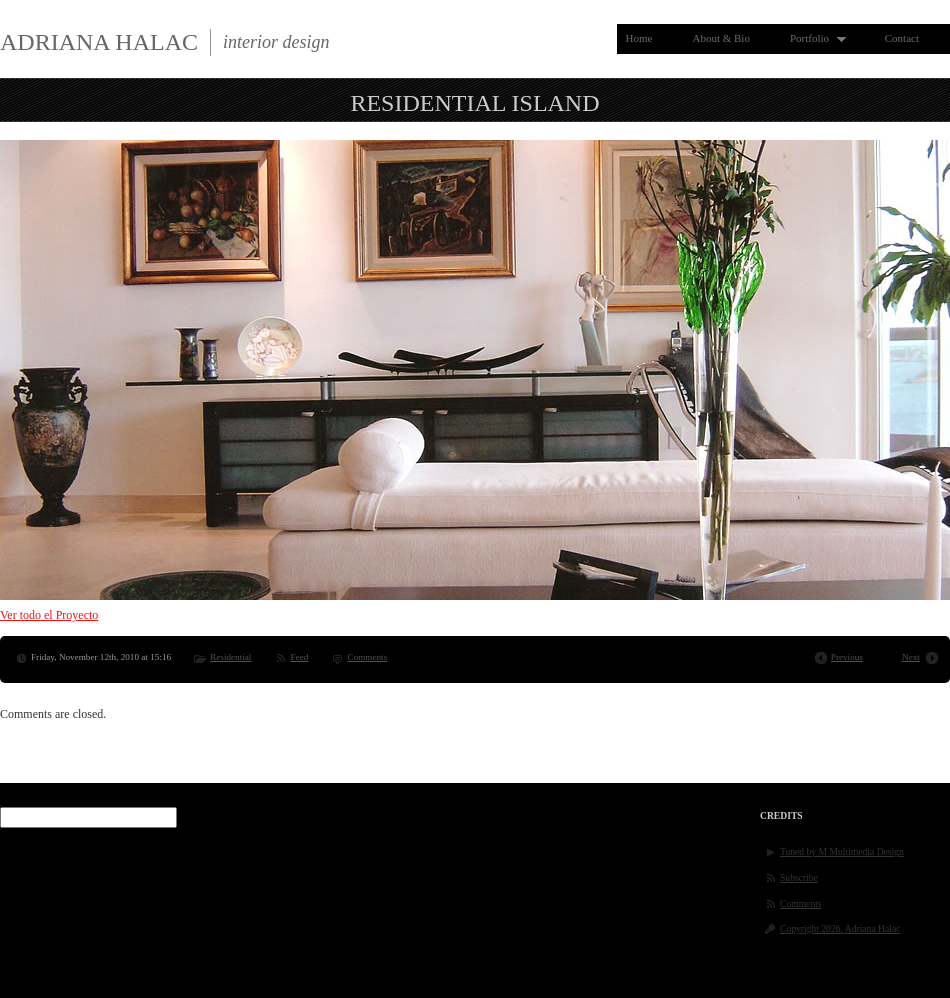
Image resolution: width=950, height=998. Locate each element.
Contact (902, 38)
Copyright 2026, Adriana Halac (840, 928)
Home (639, 38)
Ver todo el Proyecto (49, 615)
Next (911, 657)
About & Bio (720, 38)
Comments (368, 657)
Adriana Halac (99, 42)
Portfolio (813, 38)
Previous (847, 657)
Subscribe (799, 877)
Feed (300, 657)
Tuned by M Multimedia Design (842, 851)
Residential (230, 657)
